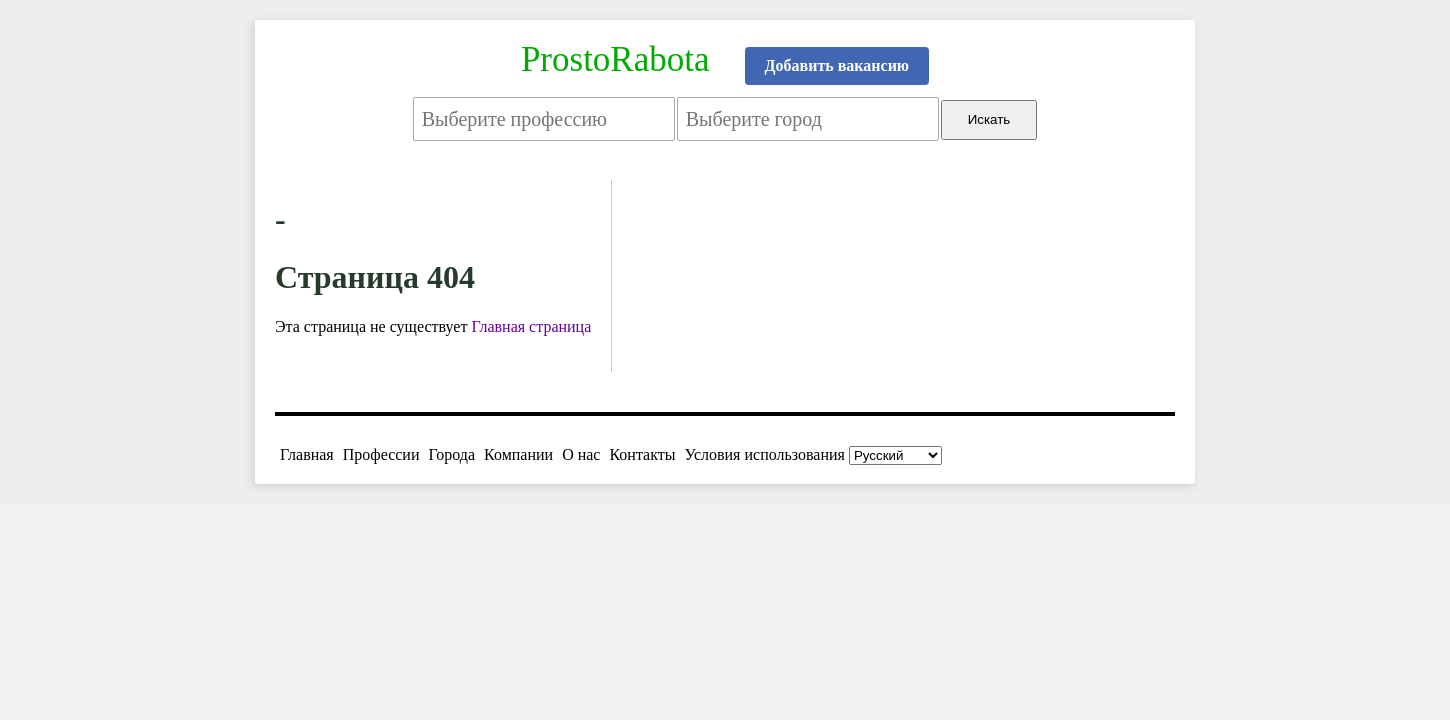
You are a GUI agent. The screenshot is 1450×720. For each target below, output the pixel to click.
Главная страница (531, 326)
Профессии (381, 454)
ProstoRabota (615, 59)
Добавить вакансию (837, 65)
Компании (518, 454)
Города (451, 454)
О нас (581, 454)
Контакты (642, 454)
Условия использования (765, 454)
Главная (307, 454)
